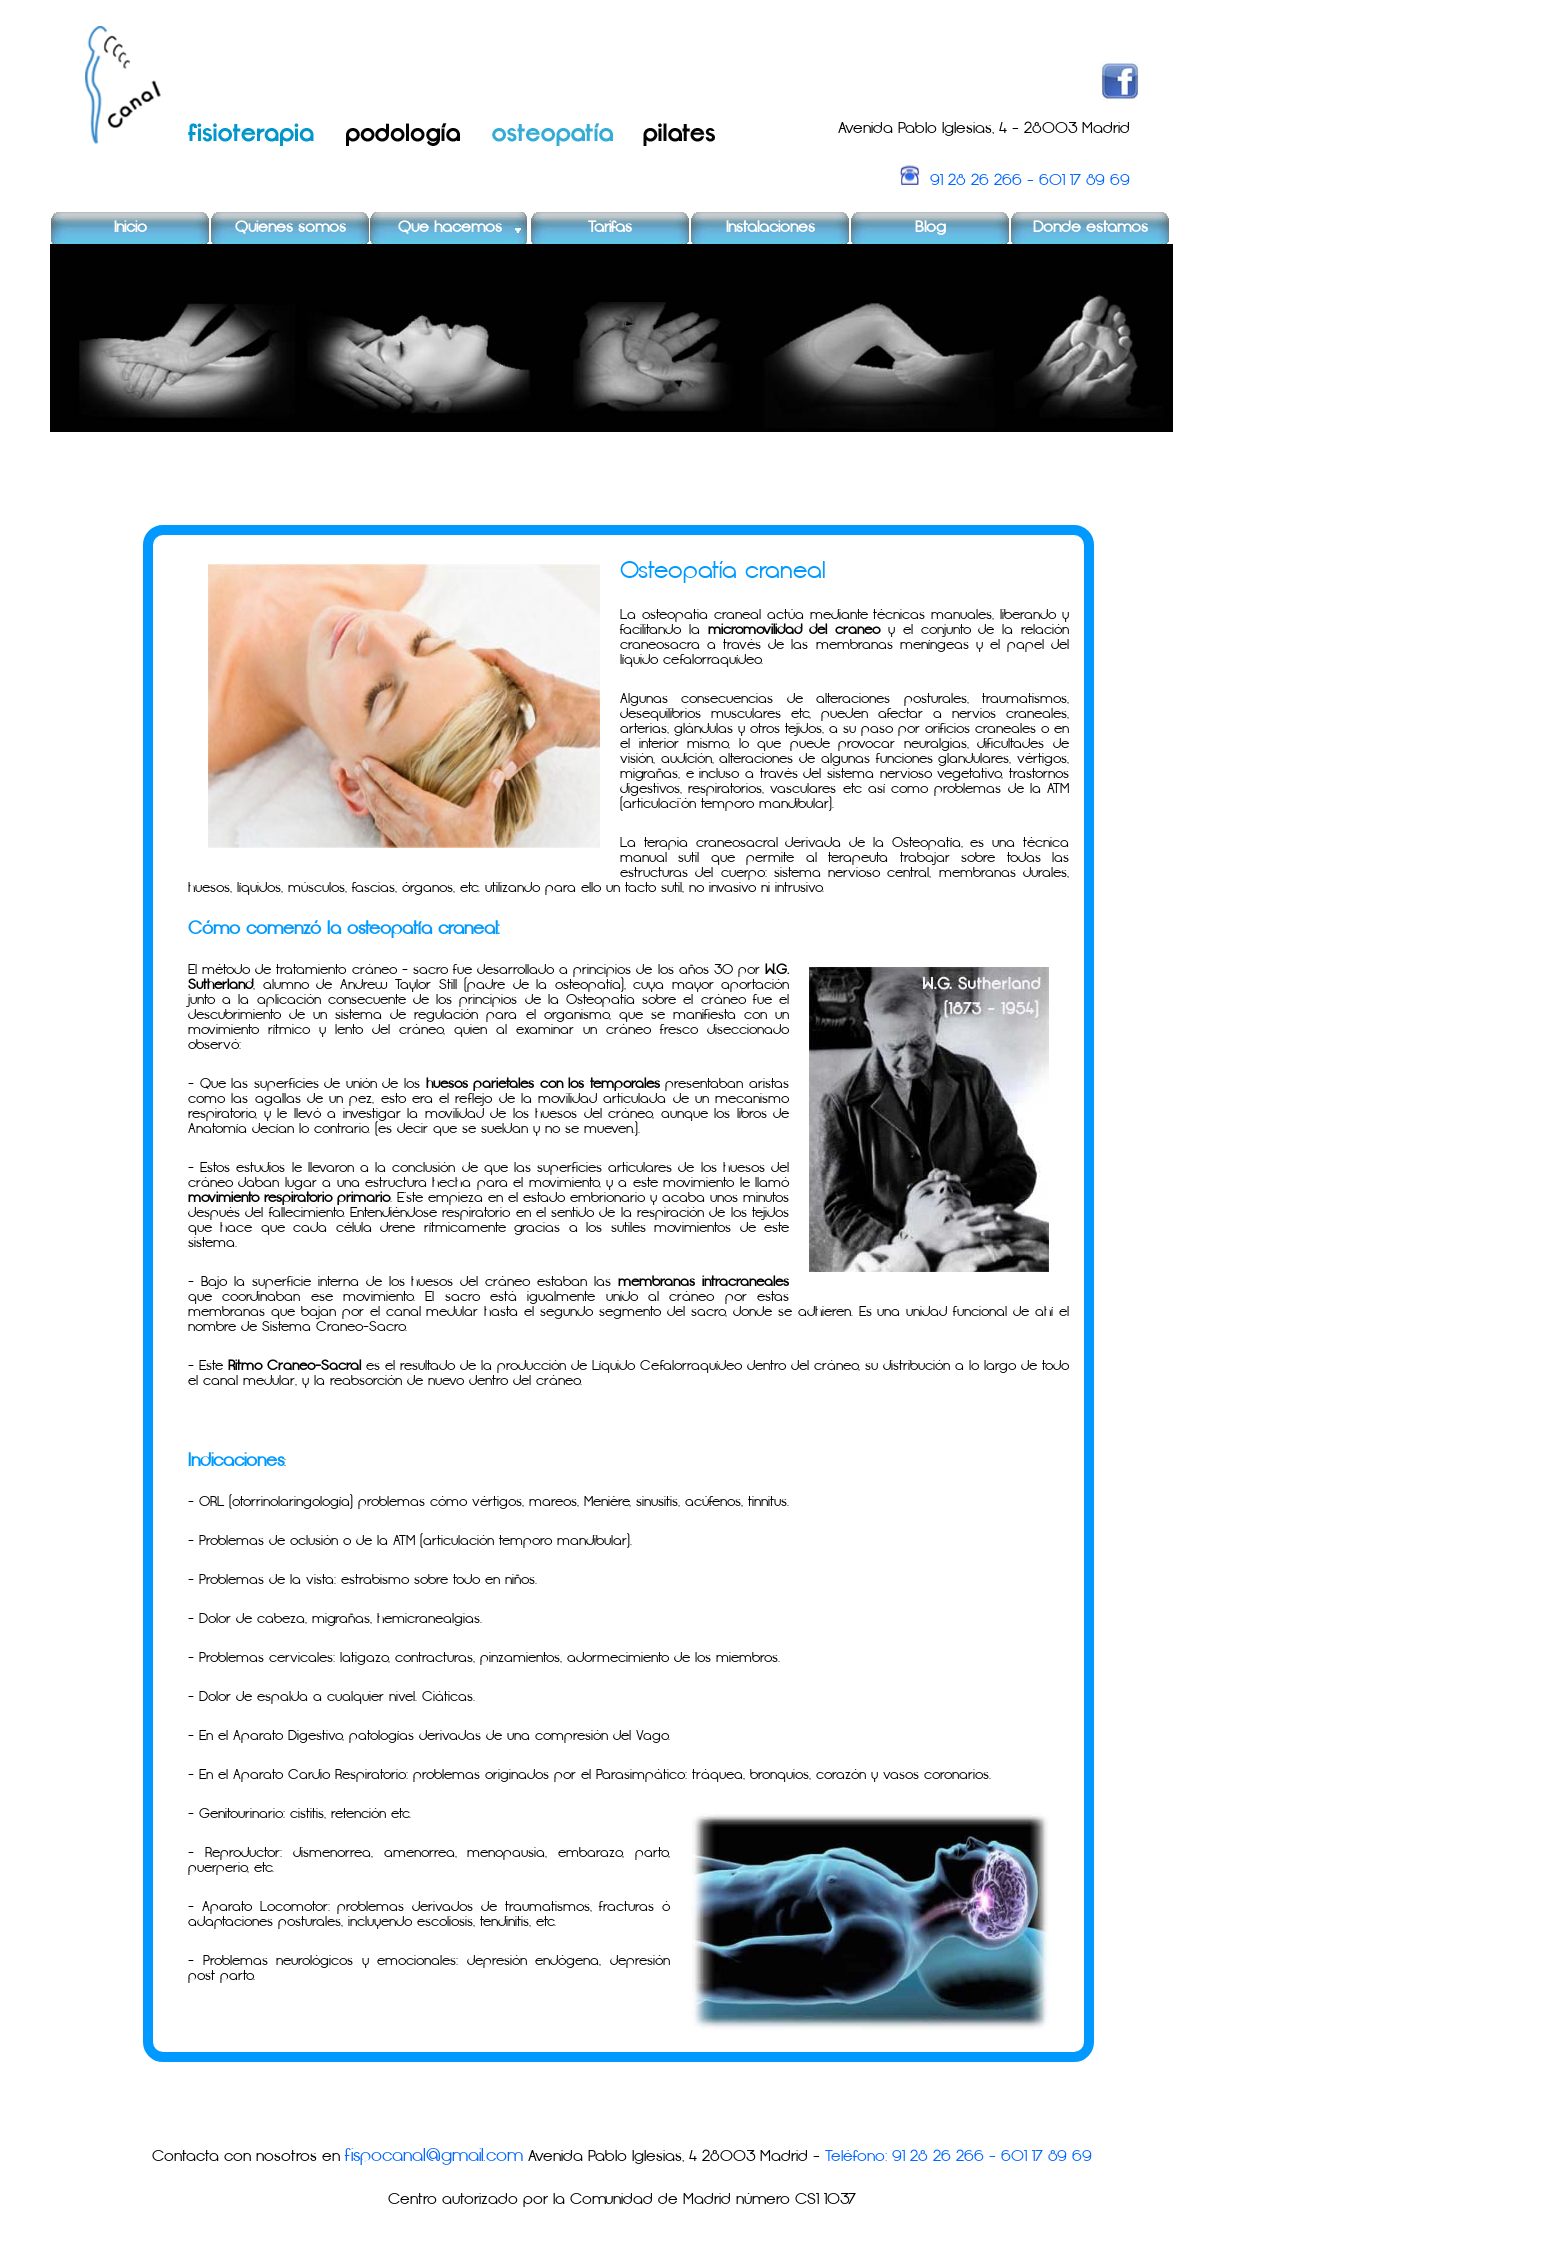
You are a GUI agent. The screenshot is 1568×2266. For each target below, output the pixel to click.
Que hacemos (450, 228)
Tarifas (610, 228)
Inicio (130, 228)
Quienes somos (290, 228)
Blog (930, 228)
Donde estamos (1090, 228)
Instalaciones (770, 228)
